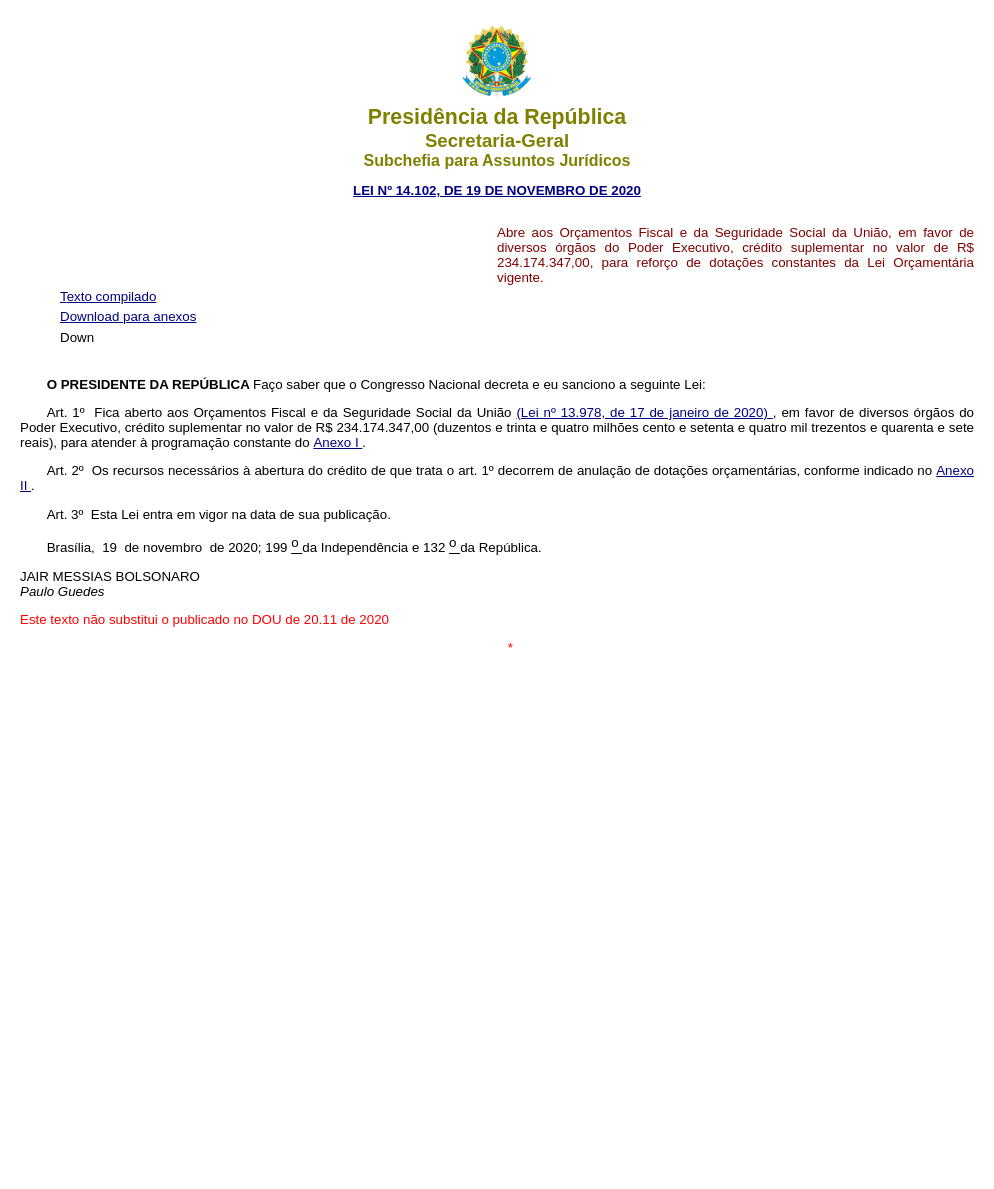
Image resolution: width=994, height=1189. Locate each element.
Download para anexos (128, 316)
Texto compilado (108, 296)
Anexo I (337, 442)
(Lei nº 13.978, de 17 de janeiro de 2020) (644, 412)
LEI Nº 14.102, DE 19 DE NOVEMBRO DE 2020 (497, 190)
